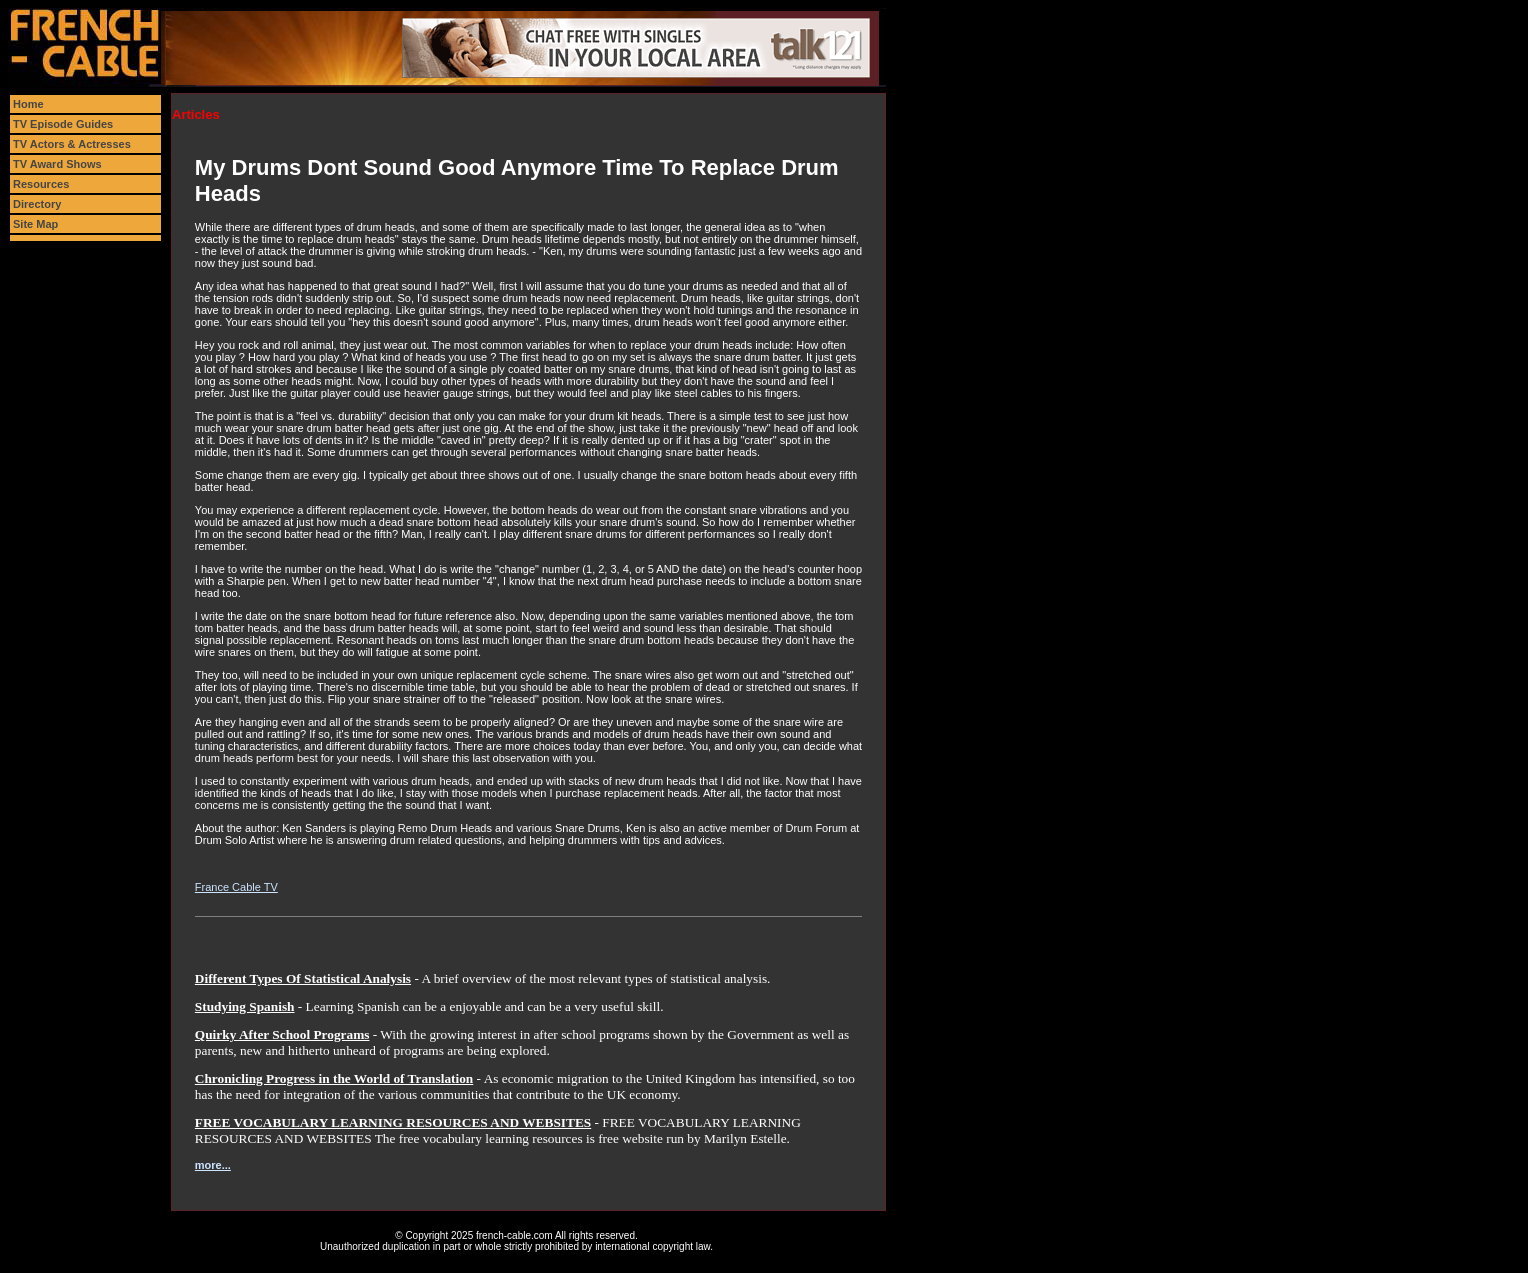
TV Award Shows (57, 164)
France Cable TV (236, 887)
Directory (37, 204)
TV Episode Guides (63, 124)
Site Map (35, 224)
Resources (41, 184)
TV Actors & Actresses (72, 144)
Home (28, 104)
